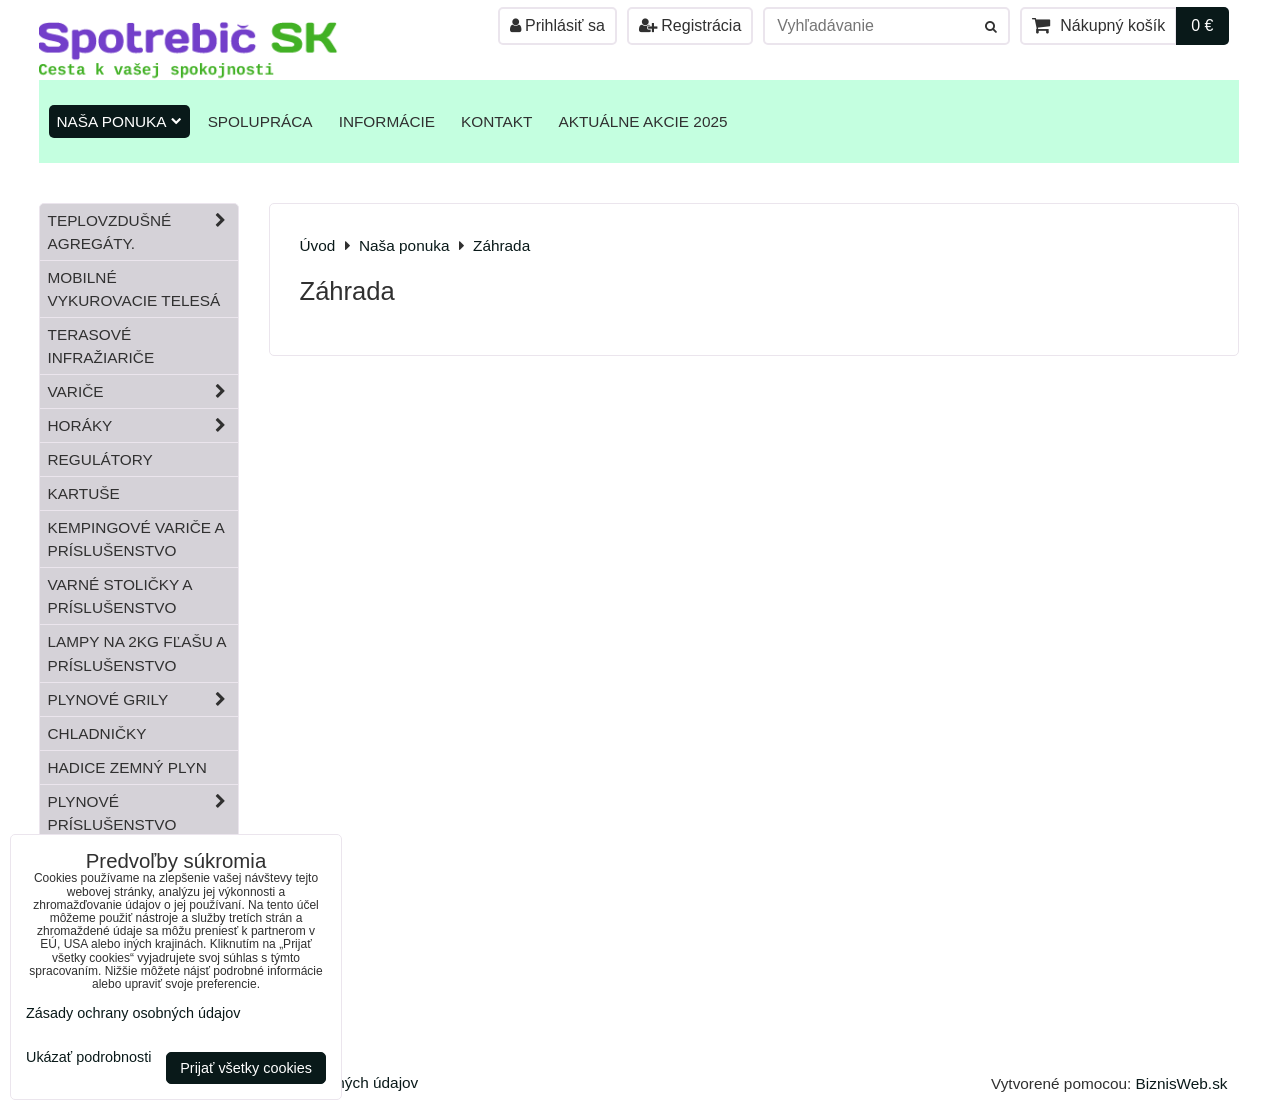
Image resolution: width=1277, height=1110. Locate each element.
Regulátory (100, 459)
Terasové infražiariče (101, 346)
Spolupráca (260, 121)
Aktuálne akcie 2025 (642, 121)
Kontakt (496, 121)
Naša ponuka (119, 121)
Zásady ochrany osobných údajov (133, 1013)
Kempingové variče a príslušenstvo (136, 539)
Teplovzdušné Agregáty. (143, 232)
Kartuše (84, 493)
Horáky (143, 425)
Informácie (387, 121)
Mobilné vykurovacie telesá (134, 289)
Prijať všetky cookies (246, 1068)
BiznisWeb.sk (1182, 1083)
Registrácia (690, 25)
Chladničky (97, 733)
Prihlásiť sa (557, 25)
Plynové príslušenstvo (143, 813)
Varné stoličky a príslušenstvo (120, 596)
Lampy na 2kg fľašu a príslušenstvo (137, 653)
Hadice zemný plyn (127, 767)
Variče (143, 391)
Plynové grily (143, 699)
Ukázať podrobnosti (88, 1057)
